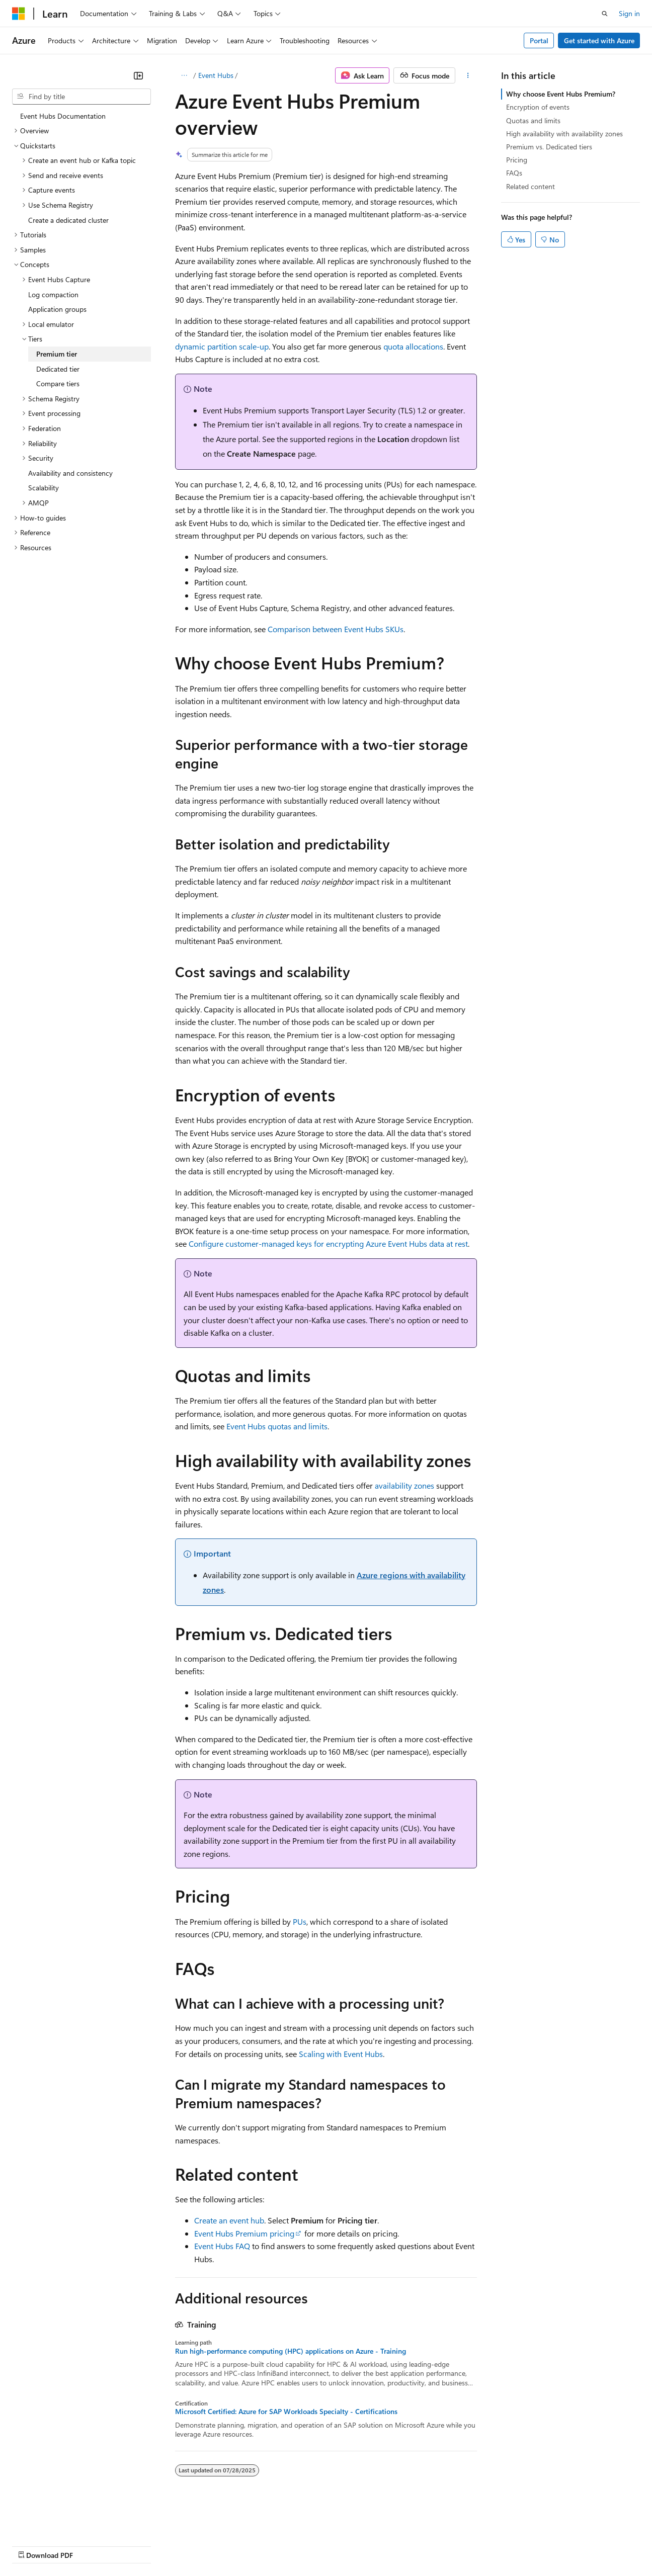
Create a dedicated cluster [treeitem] (68, 220)
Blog (137, 2545)
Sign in (629, 13)
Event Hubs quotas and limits (277, 1426)
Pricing (516, 159)
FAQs (514, 173)
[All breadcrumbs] (184, 75)
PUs (299, 1921)
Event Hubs (215, 75)
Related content (530, 186)
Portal (539, 40)
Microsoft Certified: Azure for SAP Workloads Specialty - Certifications (286, 2411)
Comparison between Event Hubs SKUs (335, 629)
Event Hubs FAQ (222, 2246)
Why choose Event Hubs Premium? (560, 94)
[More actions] (468, 75)
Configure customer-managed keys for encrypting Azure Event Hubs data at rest (328, 1243)
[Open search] (605, 14)
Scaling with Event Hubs (341, 2053)
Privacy (220, 2545)
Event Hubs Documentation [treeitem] (63, 116)
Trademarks (417, 2545)
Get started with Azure (599, 40)
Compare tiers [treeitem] (57, 383)
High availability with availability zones (564, 133)
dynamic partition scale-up (222, 346)
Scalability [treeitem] (43, 487)
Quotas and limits (533, 120)
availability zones (404, 1485)
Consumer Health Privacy (289, 2545)
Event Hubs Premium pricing (244, 2233)
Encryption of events (537, 107)
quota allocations (413, 346)
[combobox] (81, 97)
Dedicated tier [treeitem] (57, 369)
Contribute (180, 2545)
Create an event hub (229, 2220)
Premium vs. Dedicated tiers (549, 146)
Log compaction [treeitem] (53, 294)
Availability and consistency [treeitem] (70, 473)
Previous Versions (91, 2545)
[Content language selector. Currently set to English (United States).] (58, 2521)
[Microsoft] (18, 13)
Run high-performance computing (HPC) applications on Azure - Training (290, 2351)
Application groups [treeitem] (57, 309)
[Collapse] (138, 75)
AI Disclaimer (32, 2545)
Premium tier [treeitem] (56, 354)
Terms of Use (367, 2545)
